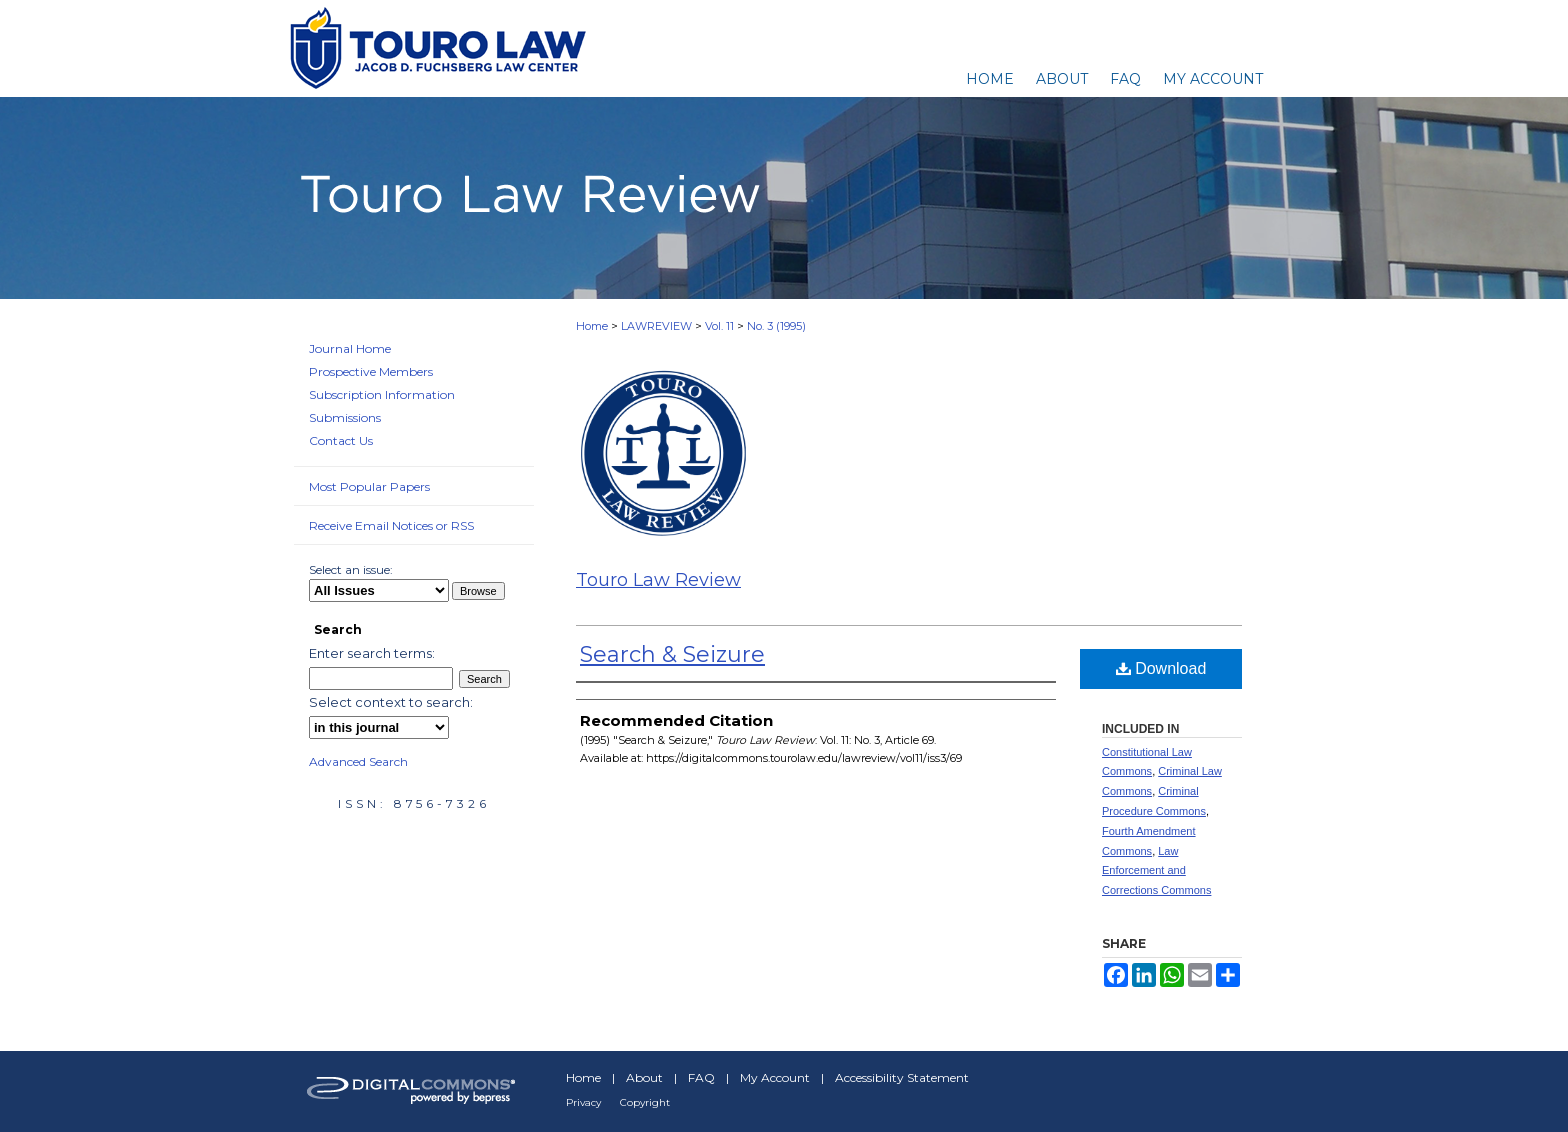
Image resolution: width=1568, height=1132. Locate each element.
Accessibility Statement (902, 1077)
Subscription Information (382, 394)
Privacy (583, 1102)
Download (1161, 668)
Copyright (645, 1102)
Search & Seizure (672, 654)
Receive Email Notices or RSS (391, 525)
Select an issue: (351, 569)
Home (592, 326)
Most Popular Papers (369, 486)
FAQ (701, 1077)
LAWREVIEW (656, 326)
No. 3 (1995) (776, 326)
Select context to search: (391, 702)
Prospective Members (371, 371)
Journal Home (350, 348)
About (644, 1077)
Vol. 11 (719, 326)
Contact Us (341, 440)
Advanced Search (358, 761)
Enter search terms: (372, 653)
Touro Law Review (658, 580)
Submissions (345, 417)
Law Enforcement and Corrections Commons (1156, 871)
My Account (775, 1077)
